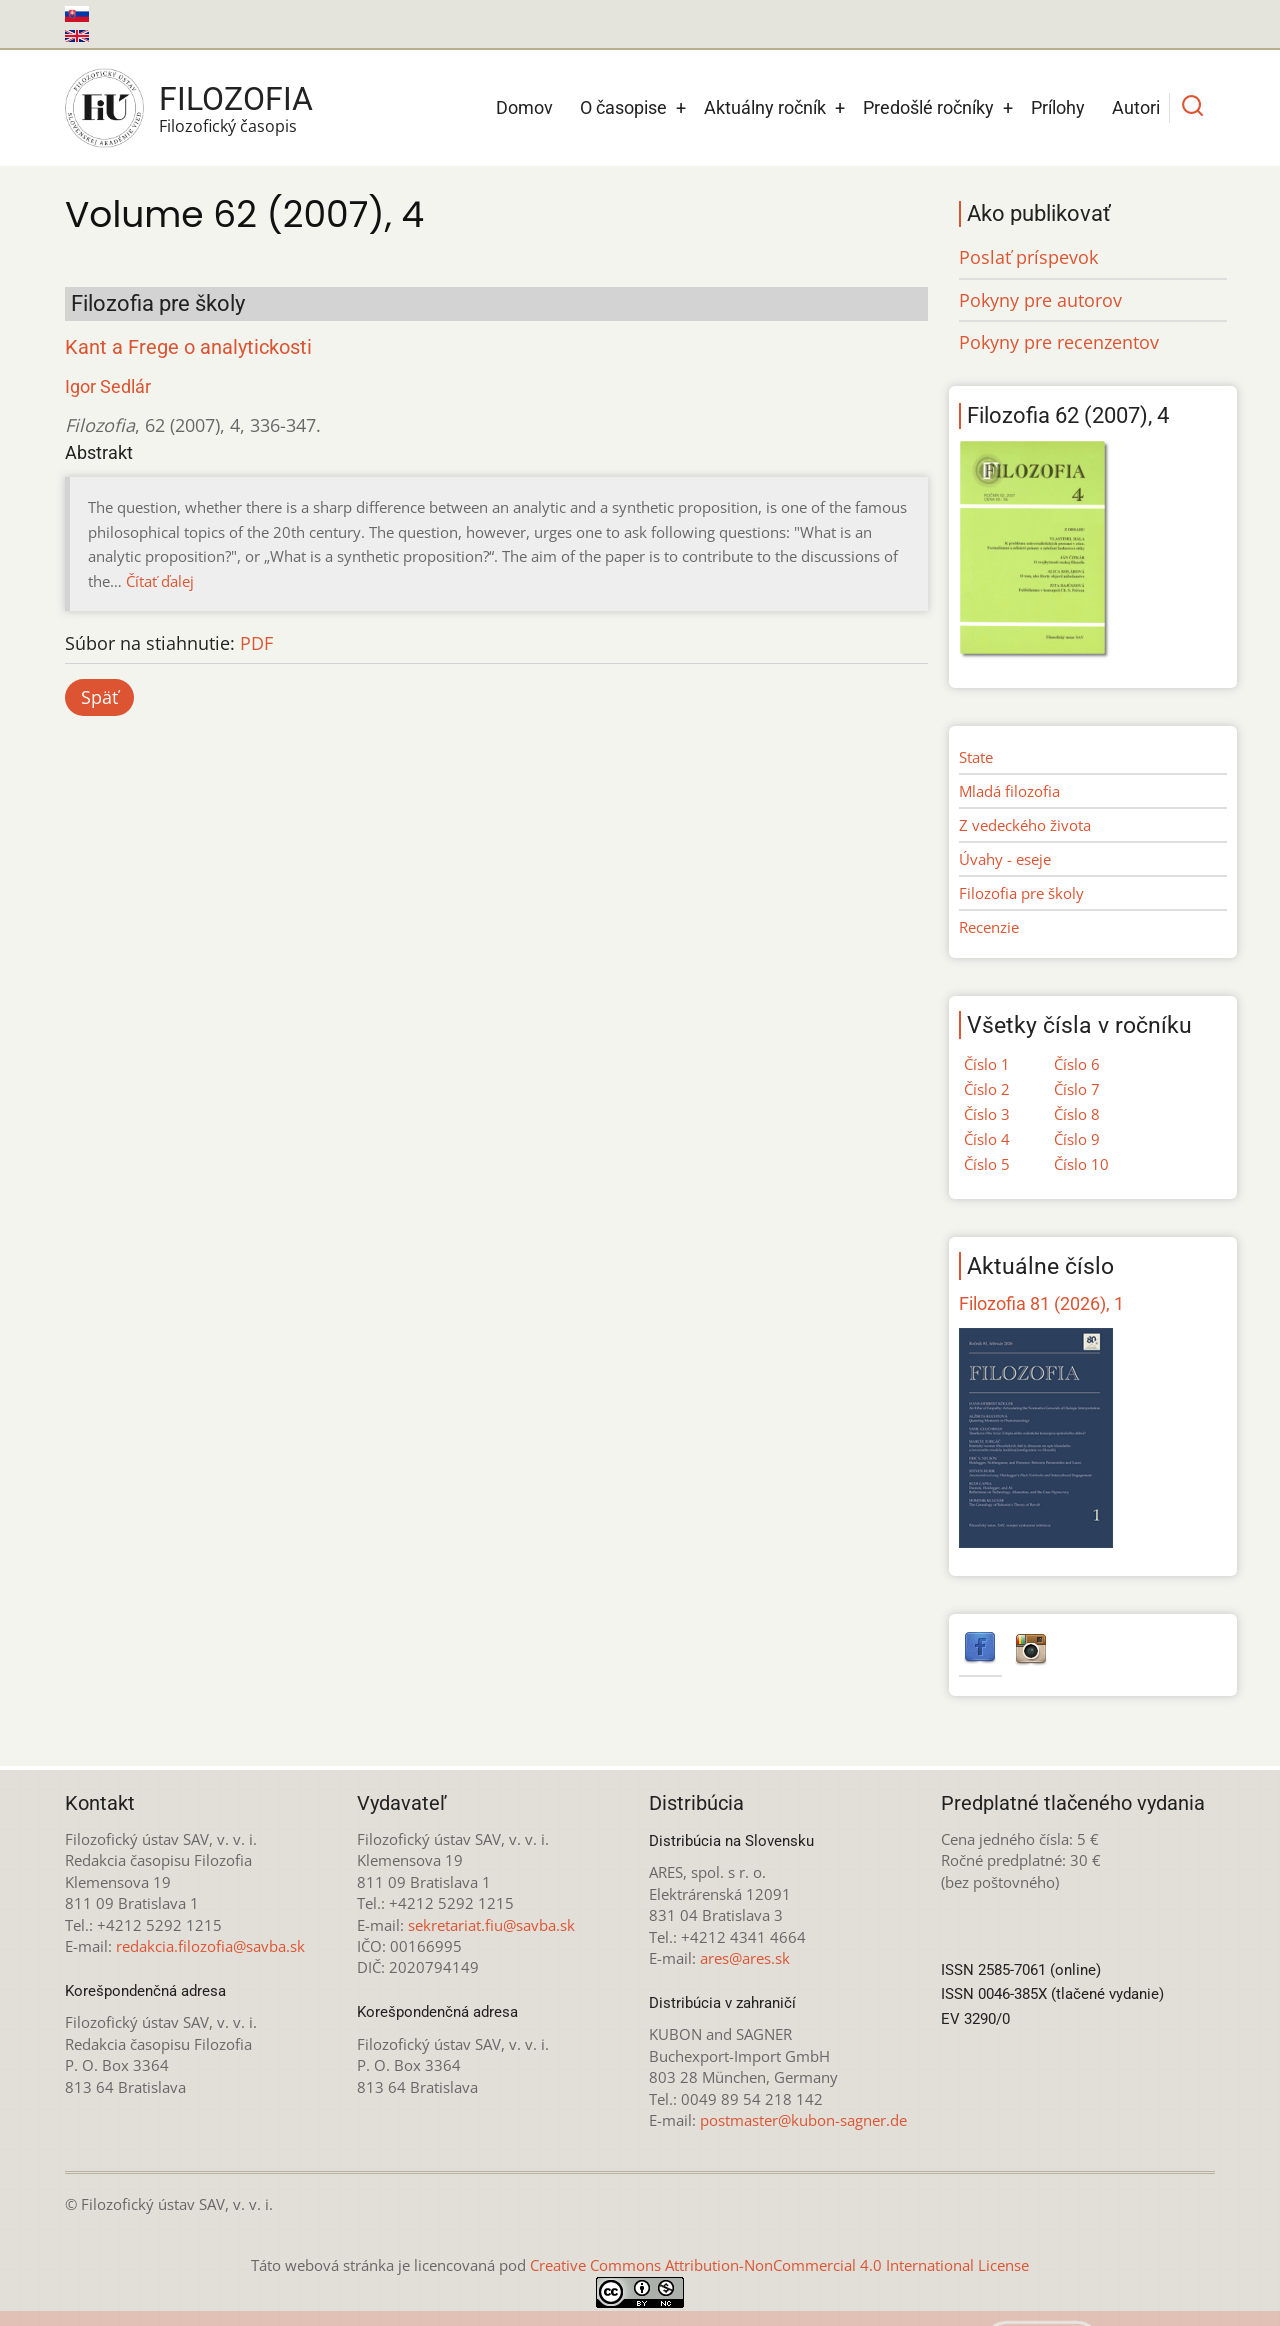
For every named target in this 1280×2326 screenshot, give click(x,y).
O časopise (623, 107)
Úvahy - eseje (1005, 859)
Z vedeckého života (1025, 825)
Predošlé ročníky (928, 107)
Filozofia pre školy (1021, 893)
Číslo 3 (987, 1114)
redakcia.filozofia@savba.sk (210, 1946)
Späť (99, 697)
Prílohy (1058, 107)
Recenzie (989, 927)
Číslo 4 (987, 1139)
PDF (256, 643)
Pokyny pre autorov (1040, 300)
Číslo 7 (1077, 1089)
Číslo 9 (1077, 1139)
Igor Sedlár (108, 386)
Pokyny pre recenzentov (1059, 342)
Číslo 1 (987, 1064)
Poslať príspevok (1028, 257)
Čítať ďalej (160, 581)
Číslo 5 (987, 1164)
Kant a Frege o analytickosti (188, 347)
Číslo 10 (1081, 1164)
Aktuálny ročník (765, 107)
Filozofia (236, 99)
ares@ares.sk (745, 1958)
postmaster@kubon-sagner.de (803, 2120)
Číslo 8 (1077, 1114)
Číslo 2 (987, 1089)
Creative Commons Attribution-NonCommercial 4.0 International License (779, 2265)
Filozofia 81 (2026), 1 (1041, 1303)
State (976, 757)
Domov (524, 107)
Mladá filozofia (1009, 791)
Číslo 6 (1077, 1064)
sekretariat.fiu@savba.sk (491, 1925)
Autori (1136, 107)
